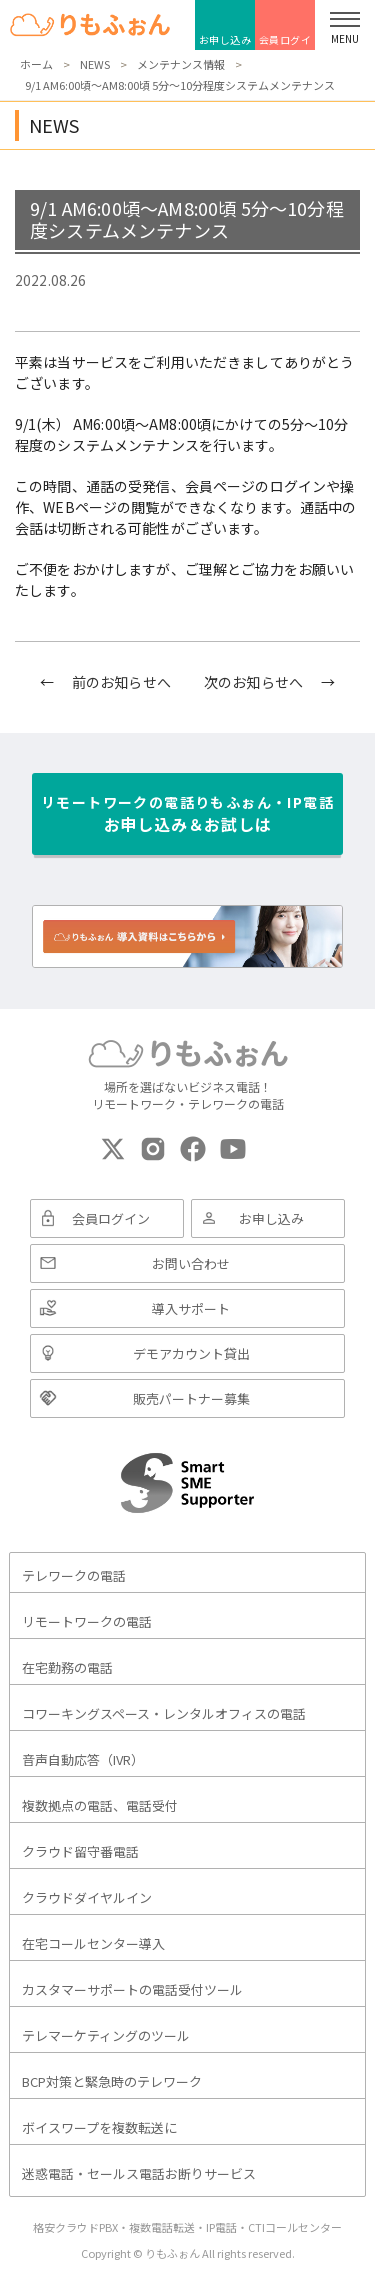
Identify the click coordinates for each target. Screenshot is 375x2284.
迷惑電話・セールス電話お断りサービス (139, 2173)
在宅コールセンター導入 (93, 1943)
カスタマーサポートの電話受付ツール (132, 1989)
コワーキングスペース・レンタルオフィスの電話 (164, 1713)
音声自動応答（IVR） (83, 1759)
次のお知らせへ (253, 682)
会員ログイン (285, 41)
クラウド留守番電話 (80, 1851)
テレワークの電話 (74, 1575)
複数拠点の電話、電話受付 (100, 1805)
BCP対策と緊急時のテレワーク (112, 2081)
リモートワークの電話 (87, 1621)
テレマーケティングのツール (106, 2035)
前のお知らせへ (121, 682)
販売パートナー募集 (191, 1398)
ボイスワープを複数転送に (99, 2127)
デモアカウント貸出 (191, 1353)
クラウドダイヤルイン (87, 1897)
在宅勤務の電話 (67, 1667)
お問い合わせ (191, 1263)
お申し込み (225, 39)
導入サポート (191, 1308)
